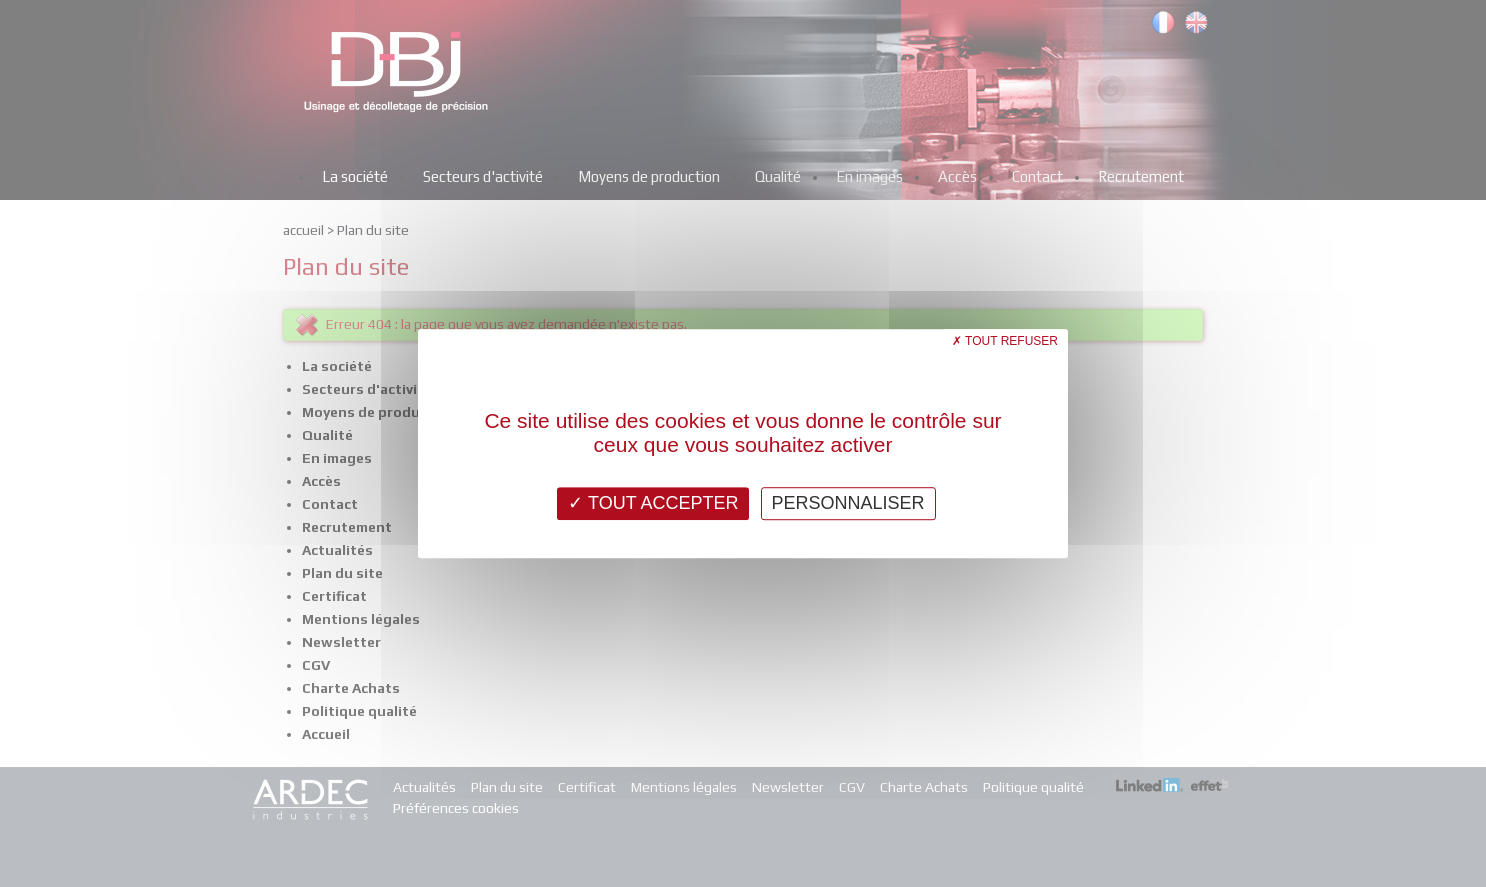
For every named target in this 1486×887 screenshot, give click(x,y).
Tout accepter (653, 503)
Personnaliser (848, 503)
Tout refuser (1005, 341)
